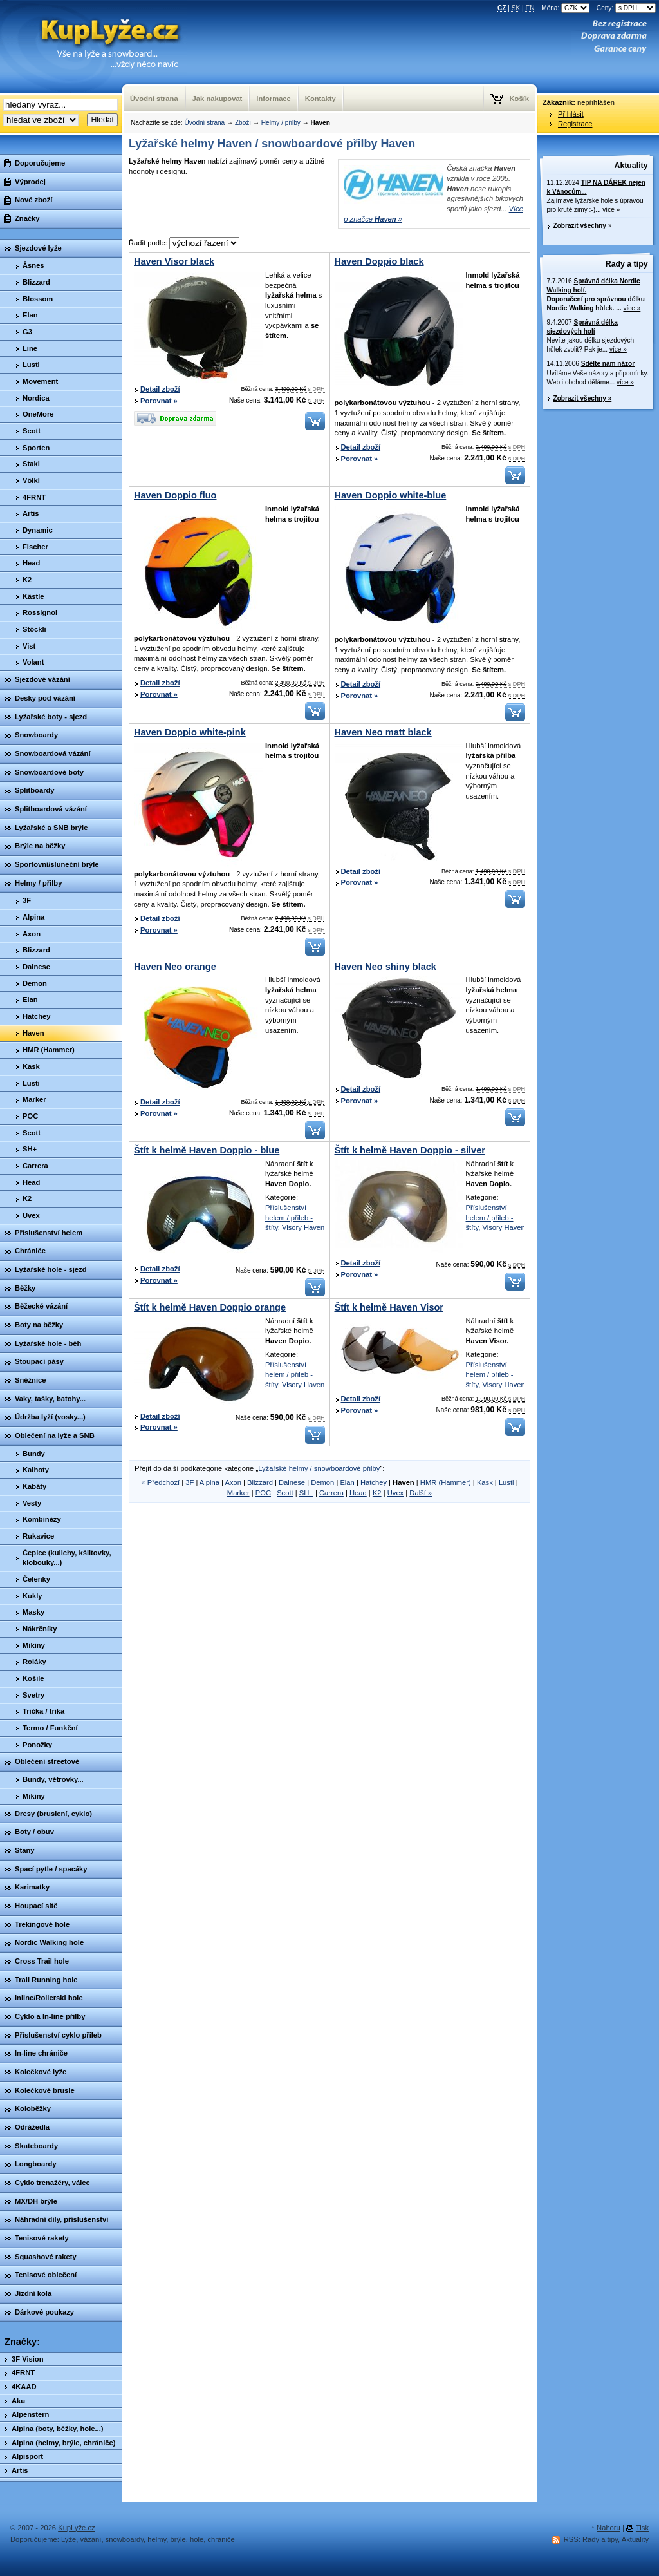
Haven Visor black (174, 261)
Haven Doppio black (379, 261)
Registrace (575, 124)
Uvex (395, 1493)
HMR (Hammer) (445, 1482)
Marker (238, 1493)
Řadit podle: (184, 243)
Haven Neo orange (175, 966)
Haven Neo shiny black (385, 966)
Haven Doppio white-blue (391, 495)
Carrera (331, 1493)
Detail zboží (160, 389)
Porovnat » (159, 400)
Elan (347, 1482)
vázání (90, 2539)
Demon (322, 1482)
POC (263, 1493)
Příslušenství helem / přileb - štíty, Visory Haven (294, 1217)
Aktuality (631, 165)
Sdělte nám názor (608, 363)
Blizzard (260, 1482)
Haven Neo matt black (383, 732)
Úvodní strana (204, 122)
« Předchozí (160, 1482)
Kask (485, 1482)
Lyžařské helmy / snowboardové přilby (319, 1468)
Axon (233, 1482)
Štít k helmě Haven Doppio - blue (206, 1150)
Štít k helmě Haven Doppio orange (210, 1307)
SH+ (306, 1493)
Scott (285, 1493)
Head (358, 1493)
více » (611, 209)
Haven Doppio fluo (175, 495)
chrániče (220, 2539)
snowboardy (125, 2539)
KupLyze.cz (93, 46)
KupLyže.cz (76, 2528)
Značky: (22, 2341)
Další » (420, 1493)
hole (196, 2539)
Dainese (292, 1482)
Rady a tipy (627, 264)
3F (189, 1482)
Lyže (68, 2539)
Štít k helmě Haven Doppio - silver (410, 1150)
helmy (156, 2539)
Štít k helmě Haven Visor (389, 1307)
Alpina (209, 1482)
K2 (377, 1493)
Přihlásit (571, 114)
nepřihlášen (596, 102)
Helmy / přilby (281, 122)
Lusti (506, 1482)
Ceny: (626, 8)
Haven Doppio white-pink (190, 732)
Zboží (243, 122)
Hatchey (373, 1482)
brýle (178, 2539)
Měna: (566, 8)
